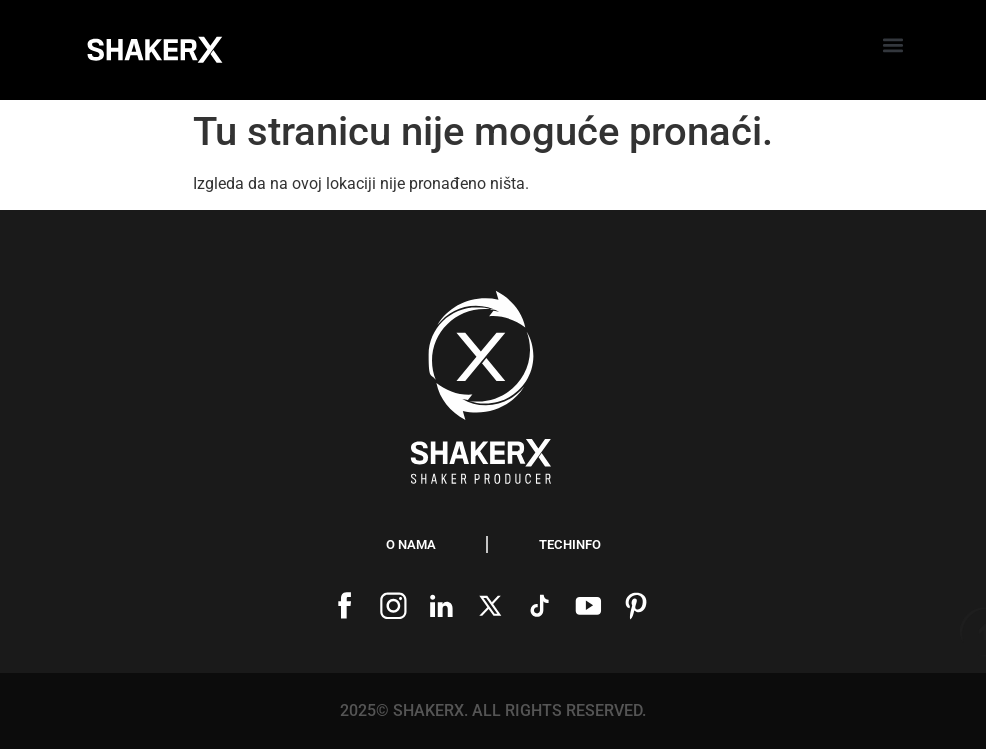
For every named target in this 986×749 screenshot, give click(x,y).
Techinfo (570, 544)
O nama (411, 544)
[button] (892, 45)
